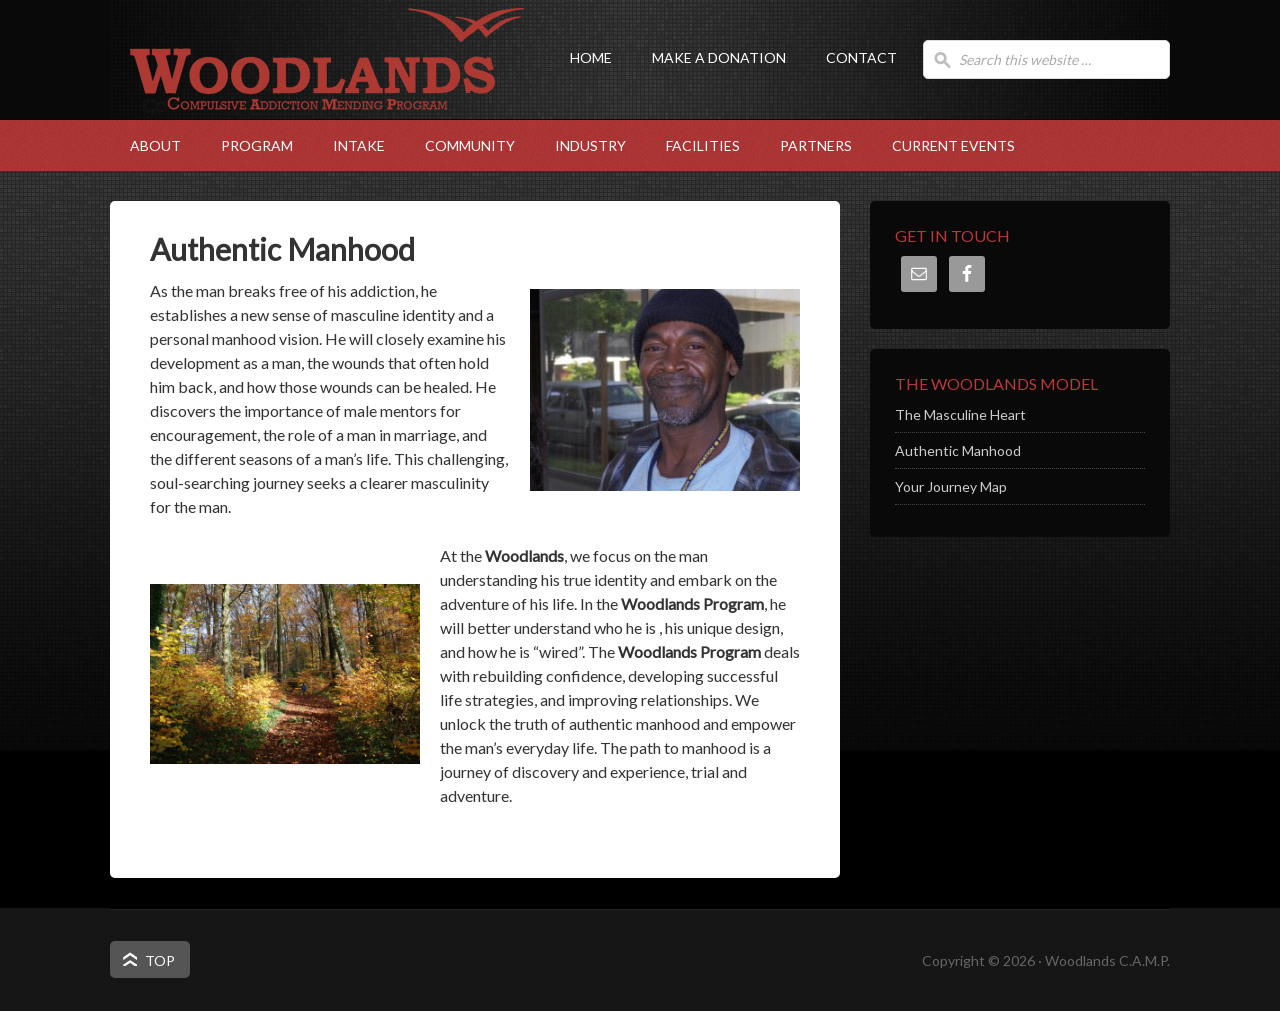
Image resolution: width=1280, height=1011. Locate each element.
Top (160, 960)
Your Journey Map (951, 486)
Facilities (693, 145)
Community (460, 145)
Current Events (953, 145)
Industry (580, 145)
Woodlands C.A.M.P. (310, 95)
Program (247, 145)
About (145, 145)
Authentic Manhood (958, 450)
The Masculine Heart (960, 414)
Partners (816, 145)
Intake (349, 145)
